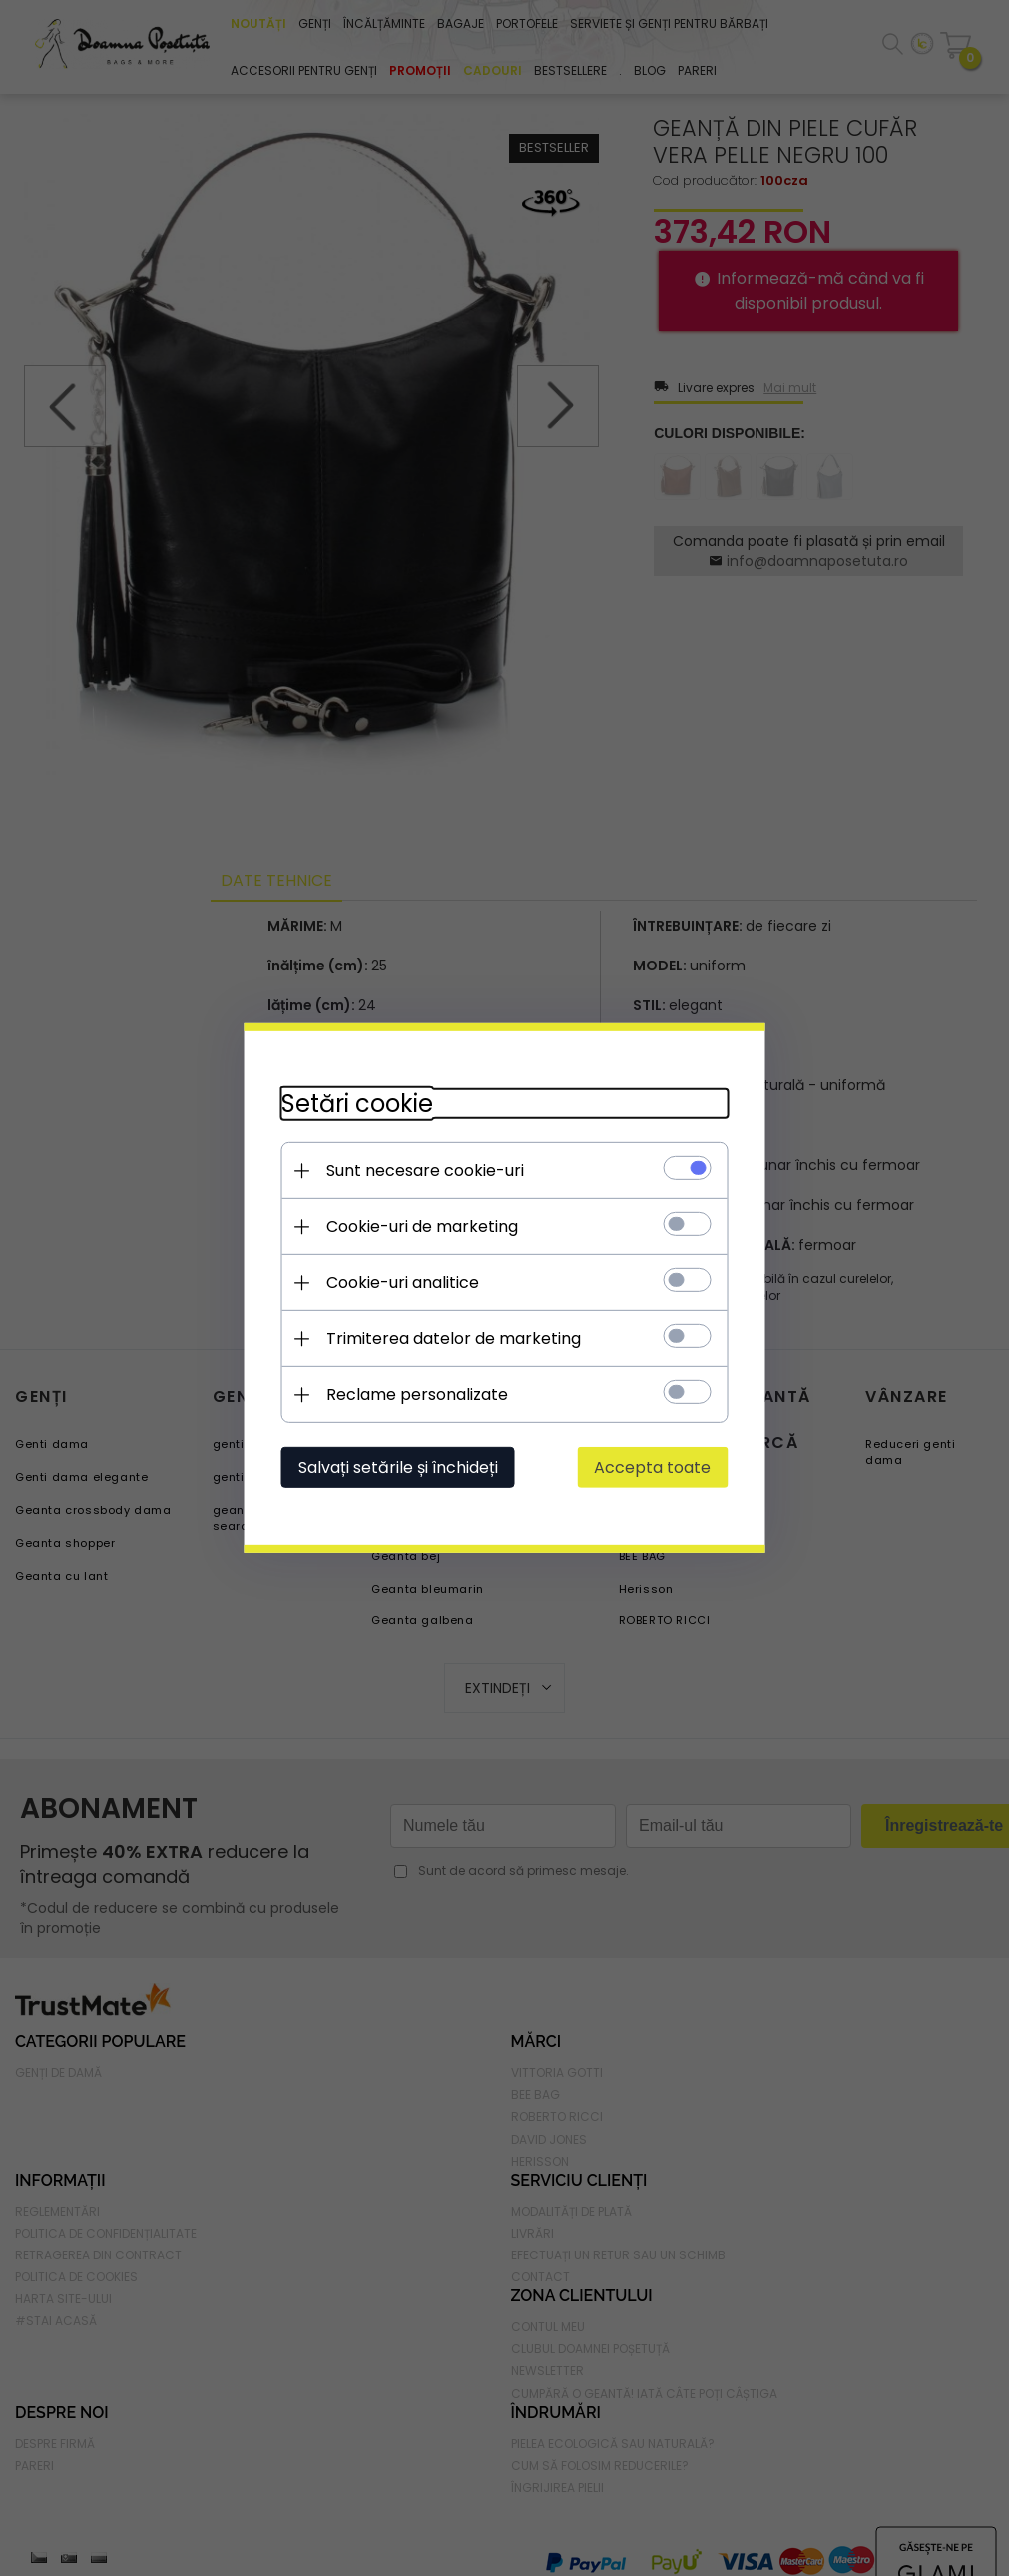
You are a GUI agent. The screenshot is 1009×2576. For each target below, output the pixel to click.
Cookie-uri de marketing (416, 1226)
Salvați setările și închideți (392, 1467)
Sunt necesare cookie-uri (419, 1170)
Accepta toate (659, 1467)
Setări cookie (351, 1103)
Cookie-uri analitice (396, 1282)
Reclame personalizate (411, 1394)
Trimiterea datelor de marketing (447, 1338)
